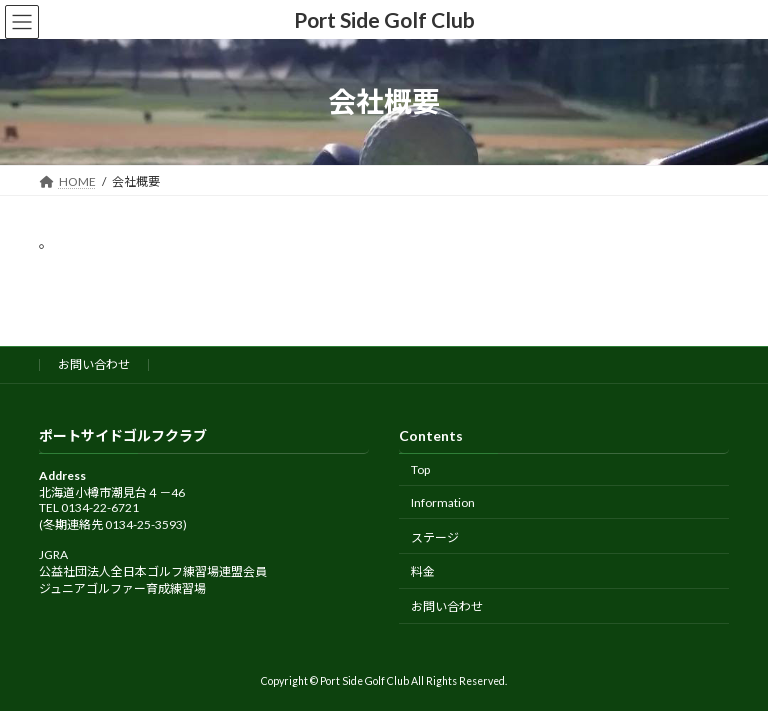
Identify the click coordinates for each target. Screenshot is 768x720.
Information (443, 502)
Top (420, 469)
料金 (423, 571)
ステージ (435, 536)
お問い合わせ (94, 364)
